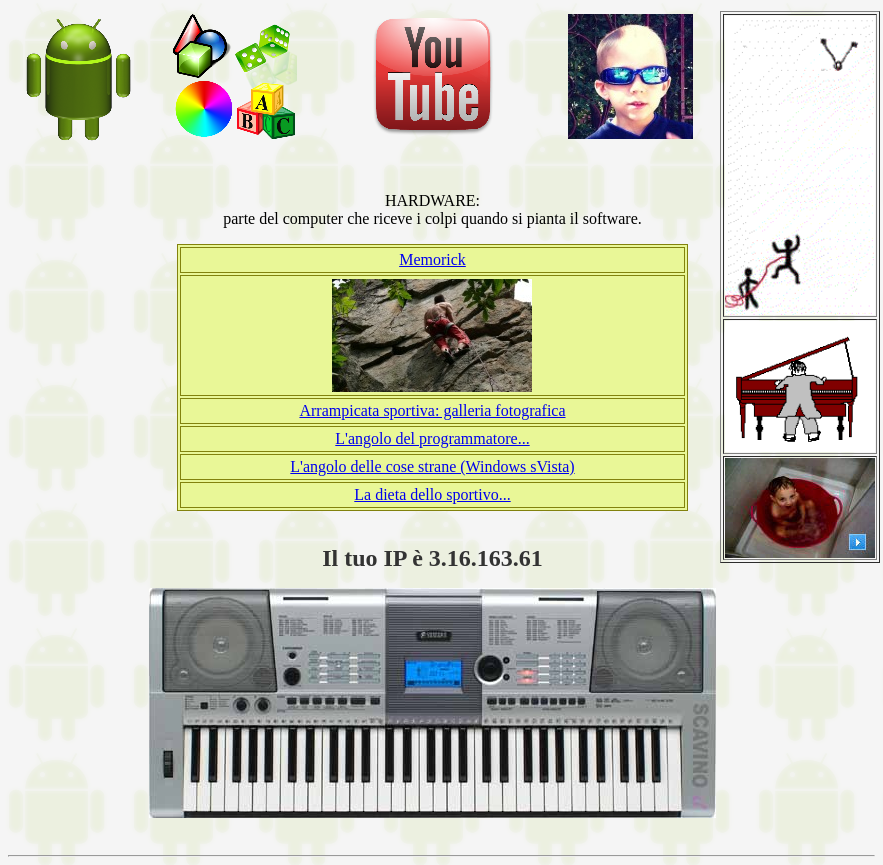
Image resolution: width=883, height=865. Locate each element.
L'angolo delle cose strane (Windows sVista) (432, 466)
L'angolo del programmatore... (432, 438)
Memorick (432, 259)
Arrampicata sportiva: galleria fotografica (432, 410)
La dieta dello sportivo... (432, 494)
